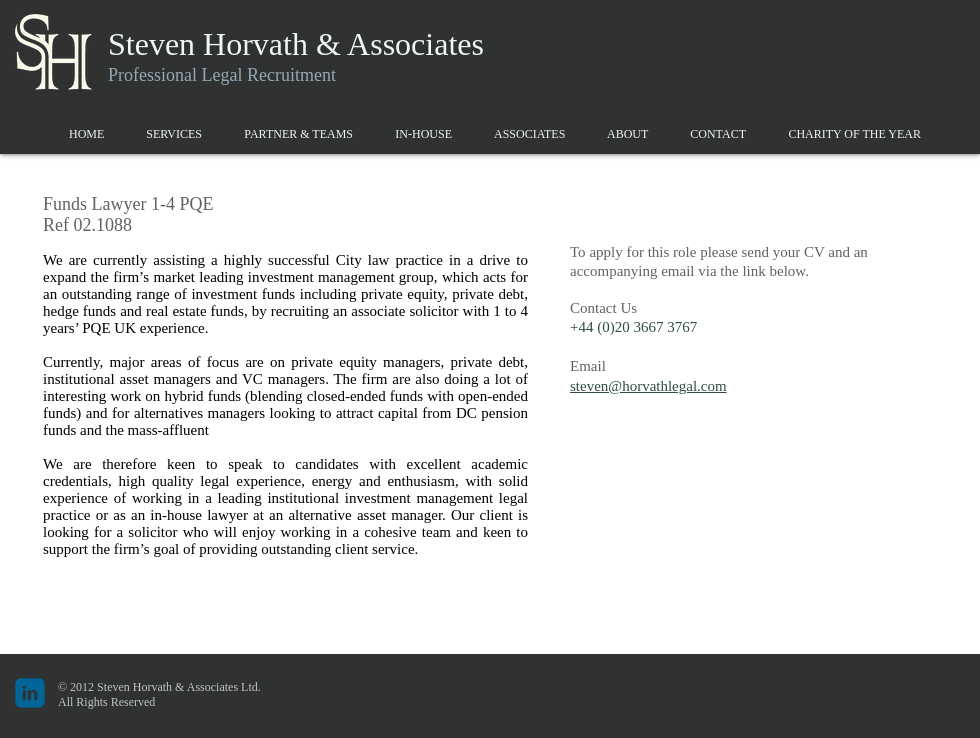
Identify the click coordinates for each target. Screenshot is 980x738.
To (578, 252)
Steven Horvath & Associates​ (296, 44)
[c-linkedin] (30, 693)
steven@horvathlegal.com (648, 386)
